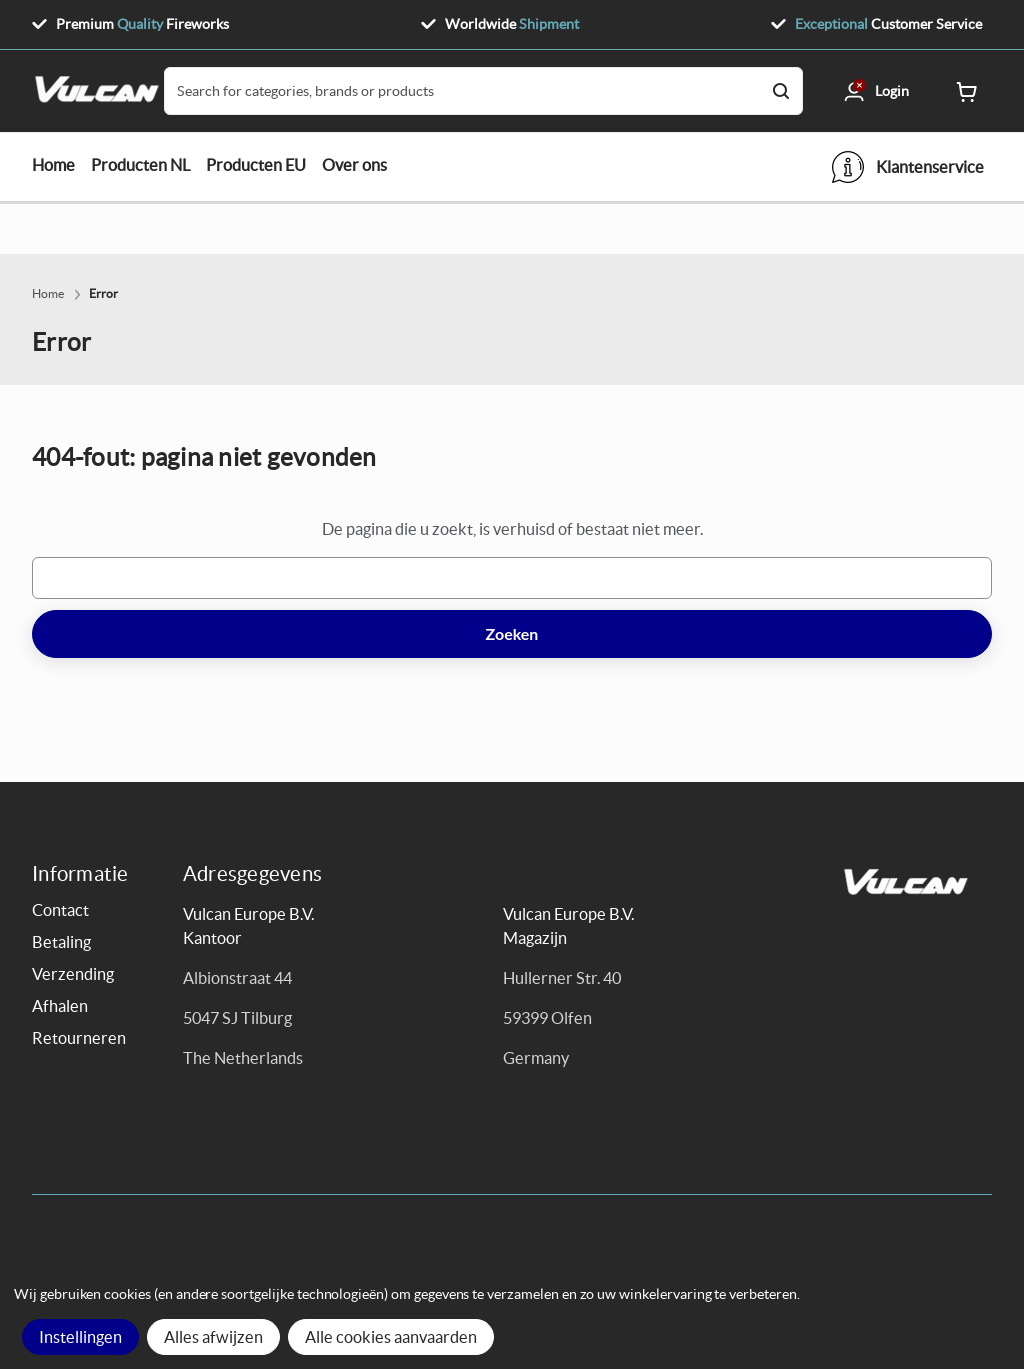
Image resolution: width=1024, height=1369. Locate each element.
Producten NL (140, 165)
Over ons (354, 165)
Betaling (61, 942)
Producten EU (256, 165)
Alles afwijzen (213, 1337)
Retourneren (79, 1038)
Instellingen (80, 1337)
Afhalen (60, 1006)
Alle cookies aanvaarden (391, 1337)
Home (53, 165)
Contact (60, 910)
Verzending (73, 974)
